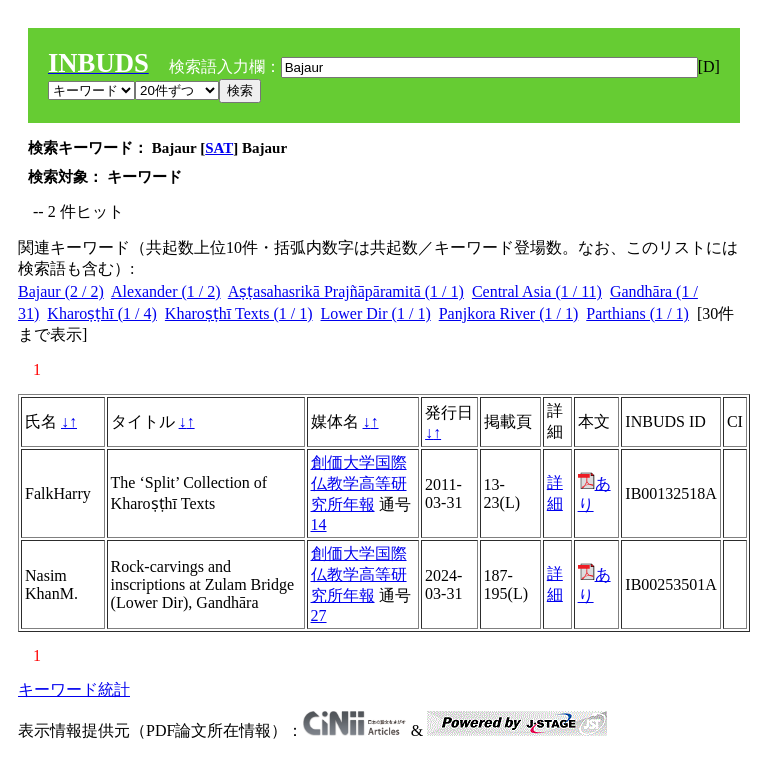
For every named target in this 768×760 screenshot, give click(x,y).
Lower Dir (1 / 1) (376, 313)
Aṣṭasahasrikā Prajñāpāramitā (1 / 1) (346, 291)
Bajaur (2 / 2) (61, 291)
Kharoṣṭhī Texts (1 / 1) (239, 313)
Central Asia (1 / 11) (537, 291)
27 (319, 615)
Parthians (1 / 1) (637, 313)
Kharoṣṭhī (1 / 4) (102, 313)
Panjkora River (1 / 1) (509, 313)
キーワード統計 (74, 689)
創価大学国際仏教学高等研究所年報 (359, 483)
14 (319, 524)
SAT (219, 148)
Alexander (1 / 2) (166, 291)
